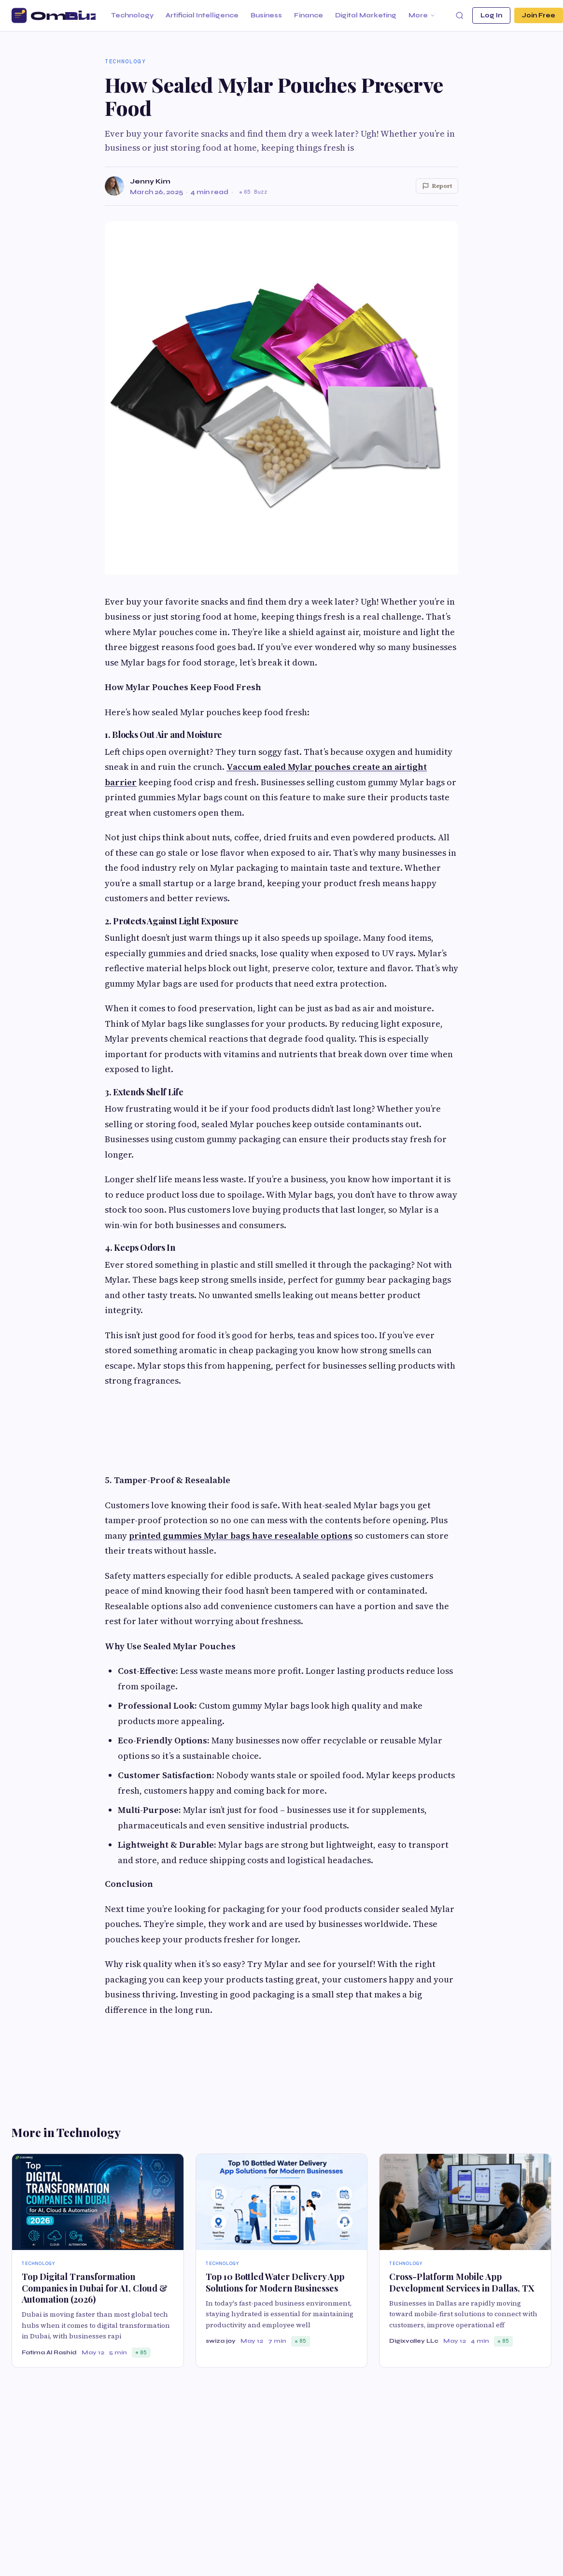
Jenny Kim (150, 181)
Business (266, 15)
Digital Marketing (365, 15)
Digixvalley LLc (413, 2340)
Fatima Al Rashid (49, 2352)
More (422, 15)
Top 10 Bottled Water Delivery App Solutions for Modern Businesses (275, 2282)
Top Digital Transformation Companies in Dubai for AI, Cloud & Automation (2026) (95, 2288)
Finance (308, 15)
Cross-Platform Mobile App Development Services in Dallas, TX (461, 2282)
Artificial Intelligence (202, 15)
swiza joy (221, 2340)
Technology (132, 15)
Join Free (538, 15)
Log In (491, 15)
